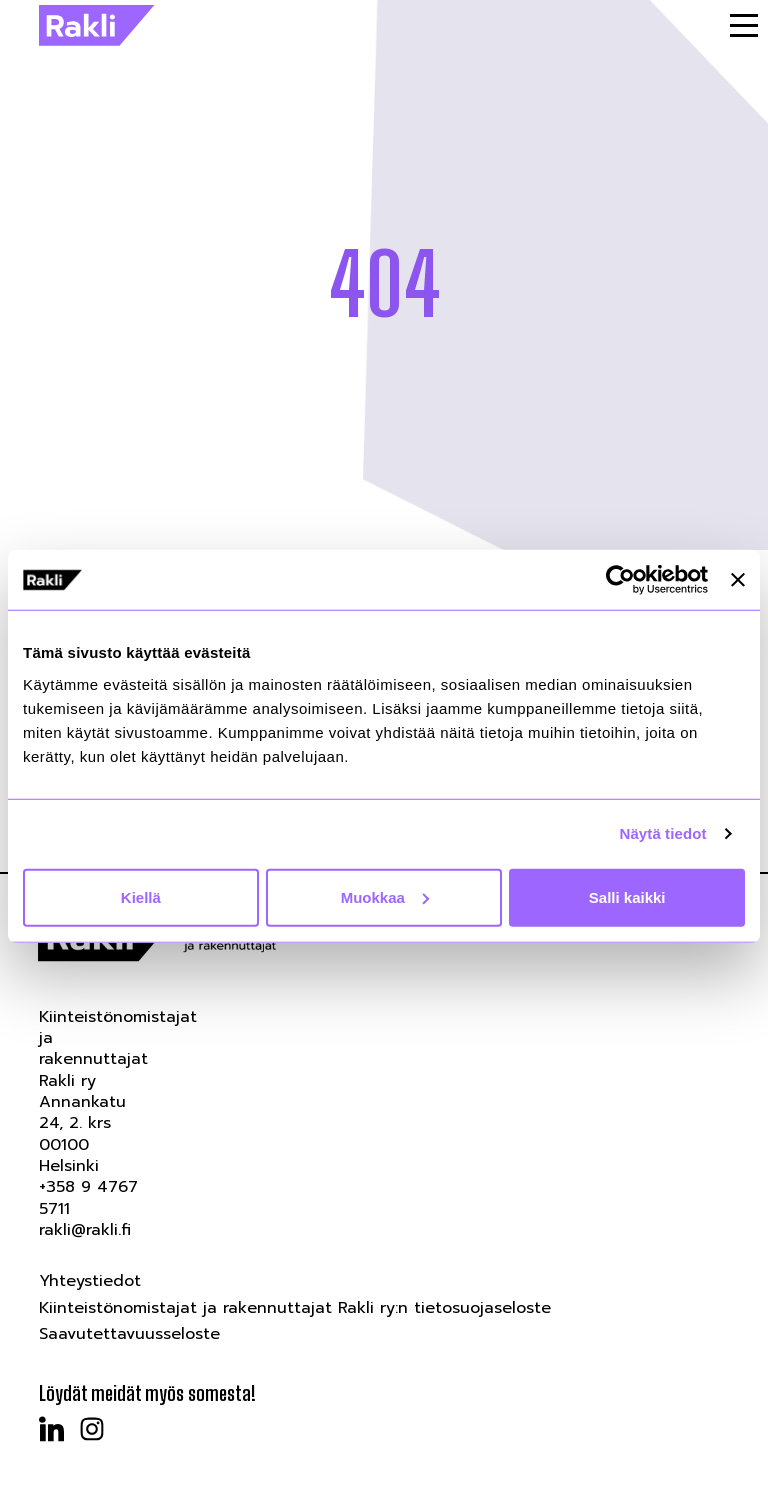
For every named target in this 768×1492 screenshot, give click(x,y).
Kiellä (141, 896)
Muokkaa (385, 896)
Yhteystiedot (90, 1281)
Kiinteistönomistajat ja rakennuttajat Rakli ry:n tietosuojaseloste (295, 1308)
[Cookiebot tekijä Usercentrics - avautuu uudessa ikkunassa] (620, 580)
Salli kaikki (627, 896)
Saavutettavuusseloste (129, 1334)
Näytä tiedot (663, 833)
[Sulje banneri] (738, 580)
